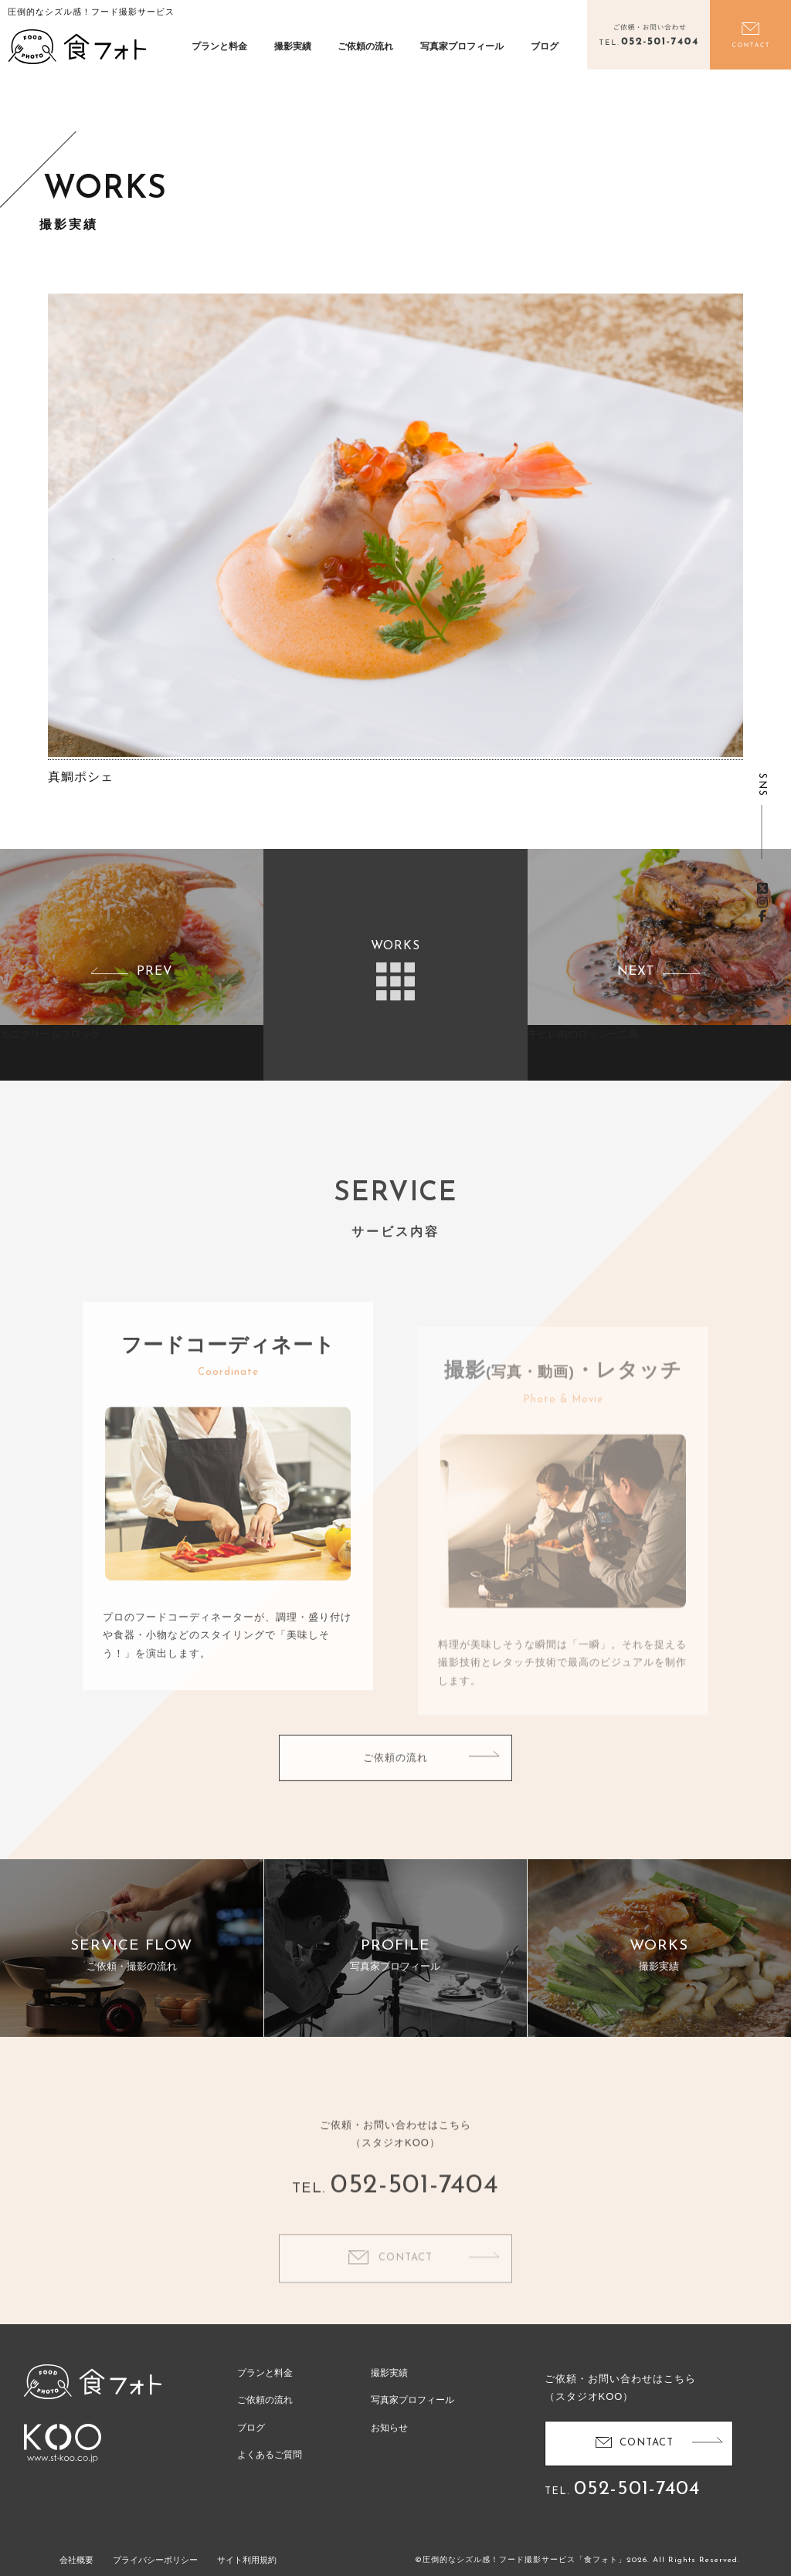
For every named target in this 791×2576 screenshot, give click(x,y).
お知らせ (389, 2427)
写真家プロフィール (462, 46)
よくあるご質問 (269, 2454)
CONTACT (647, 2443)
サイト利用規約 (247, 2559)
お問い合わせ (750, 35)
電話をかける (648, 35)
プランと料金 (219, 46)
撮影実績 (292, 46)
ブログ (544, 46)
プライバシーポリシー (155, 2559)
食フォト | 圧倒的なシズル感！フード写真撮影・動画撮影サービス (77, 46)
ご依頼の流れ (365, 46)
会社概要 (76, 2559)
